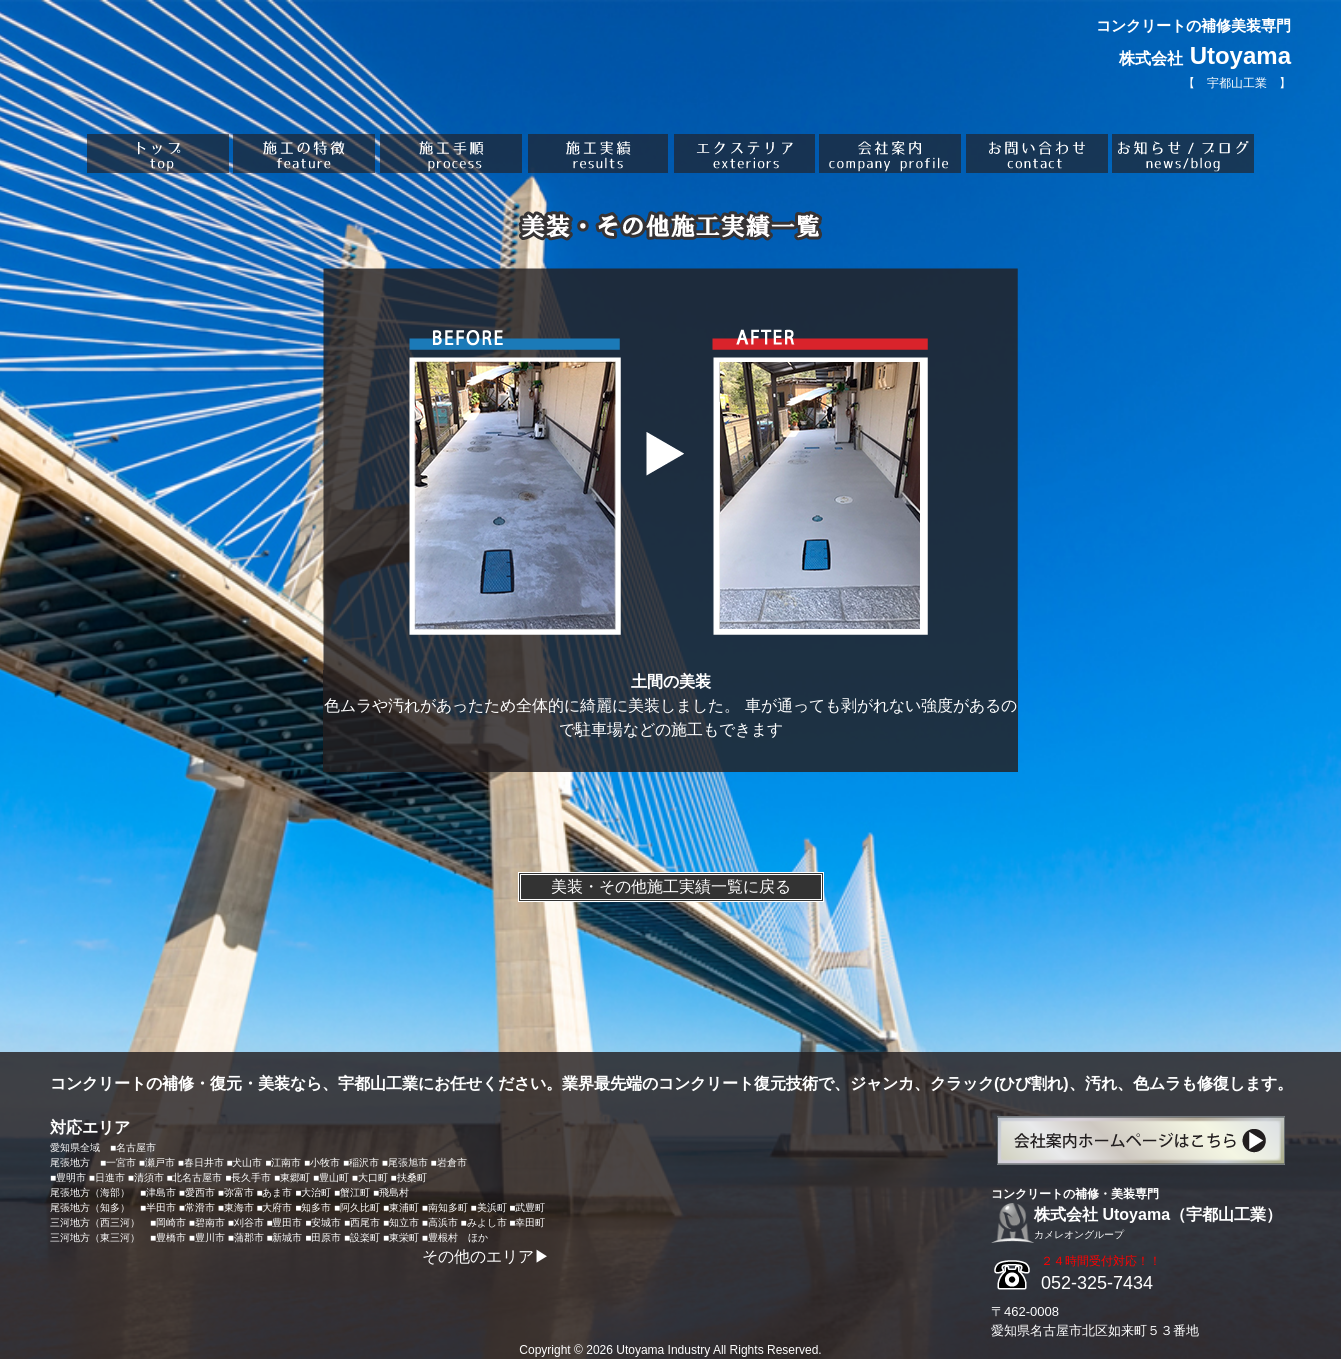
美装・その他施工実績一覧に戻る (671, 886)
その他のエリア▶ (486, 1256)
